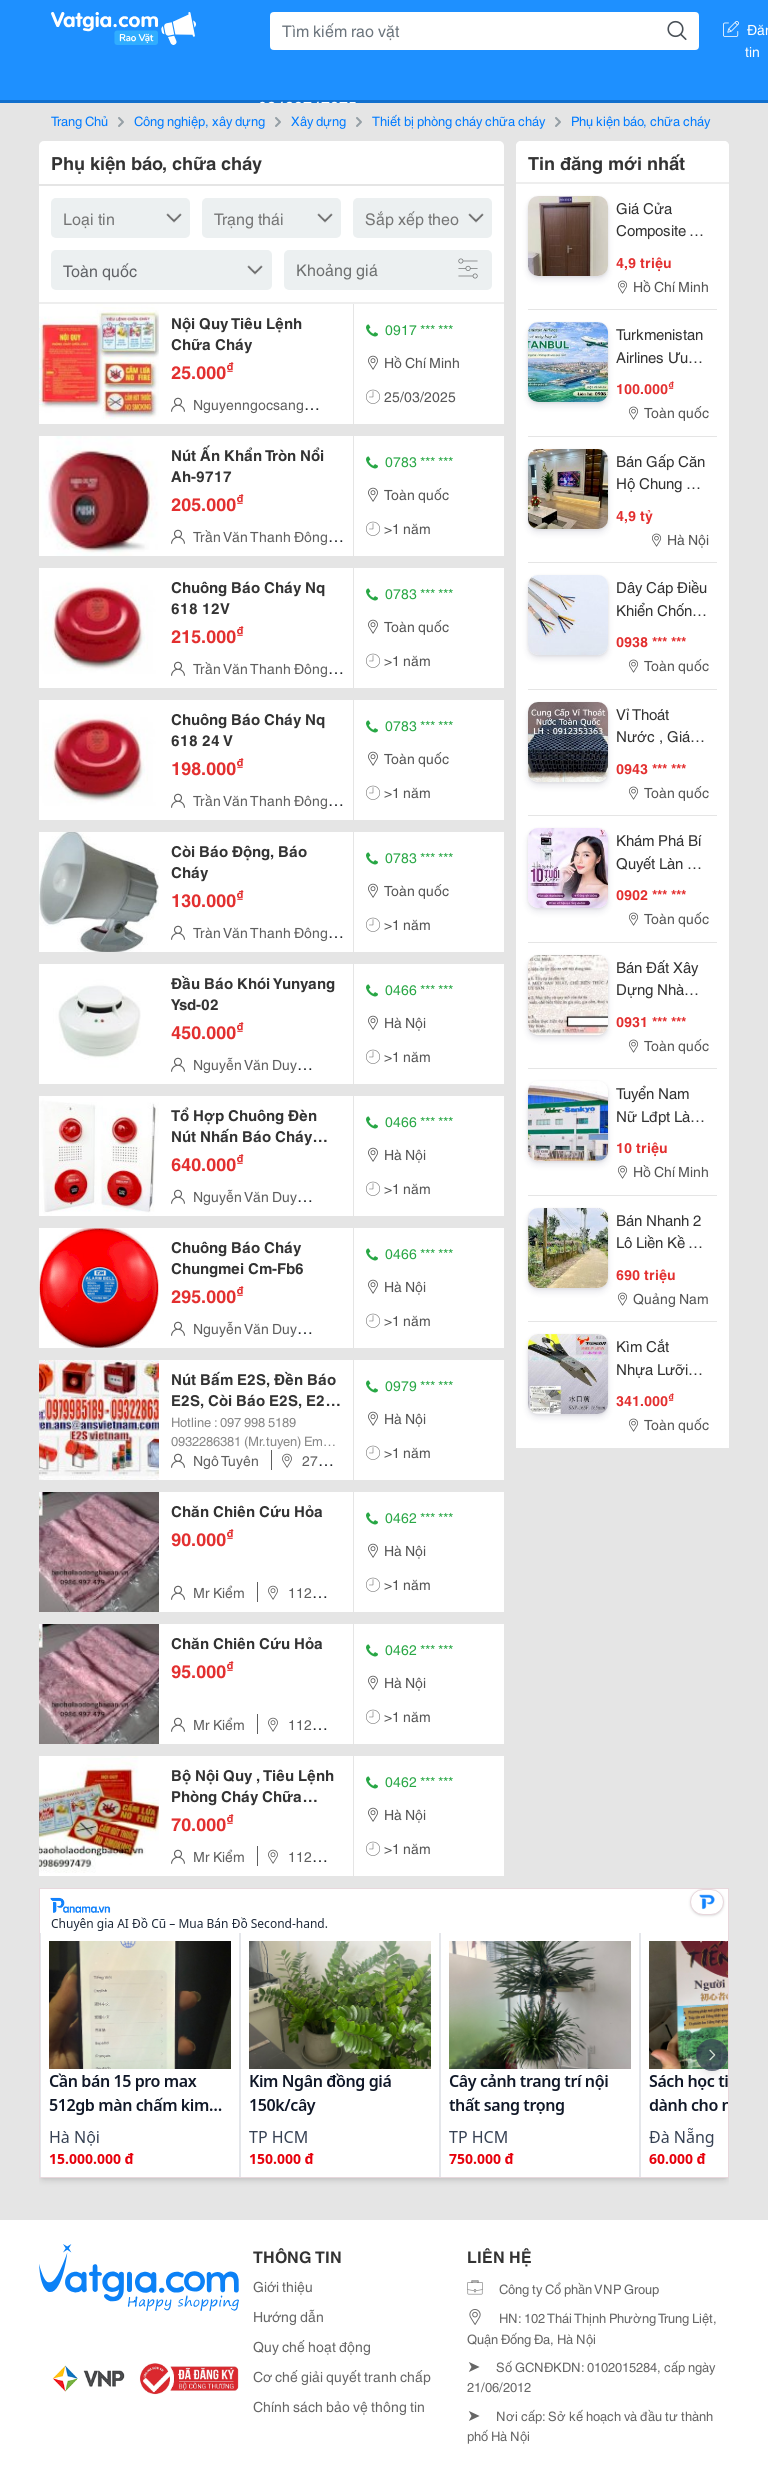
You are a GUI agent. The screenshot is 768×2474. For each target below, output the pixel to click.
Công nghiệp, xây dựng (199, 120)
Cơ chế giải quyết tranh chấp (342, 2376)
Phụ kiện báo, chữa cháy (640, 120)
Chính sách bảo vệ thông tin (339, 2406)
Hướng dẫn (288, 2316)
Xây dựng (318, 120)
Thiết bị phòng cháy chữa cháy (458, 120)
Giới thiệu (283, 2286)
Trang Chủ (79, 120)
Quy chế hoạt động (312, 2346)
